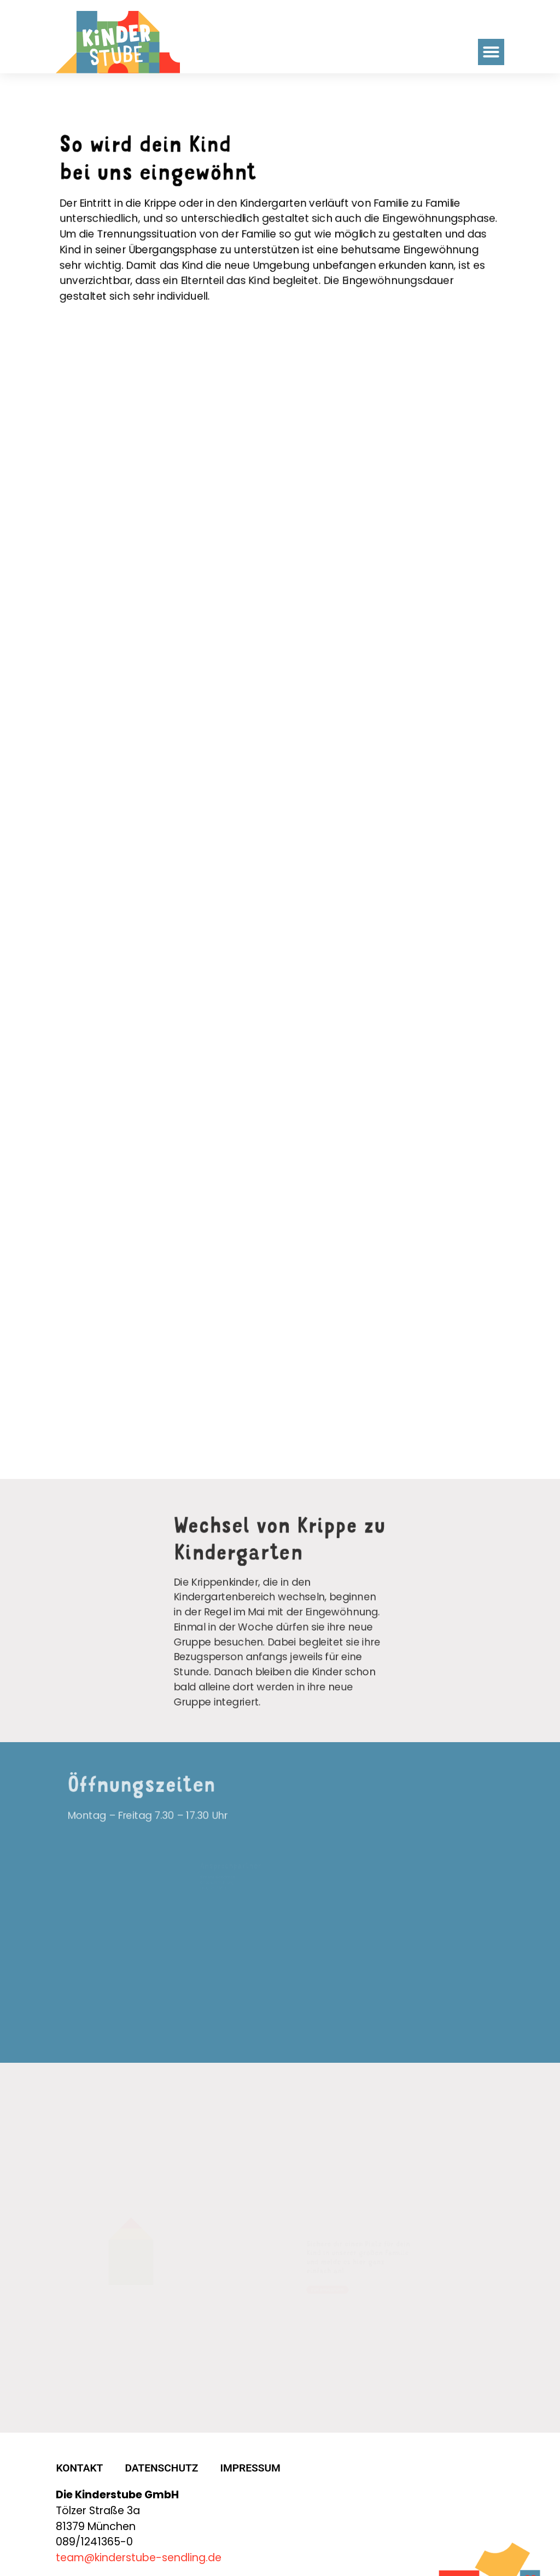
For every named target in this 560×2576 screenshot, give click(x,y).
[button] (491, 52)
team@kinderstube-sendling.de (138, 2545)
